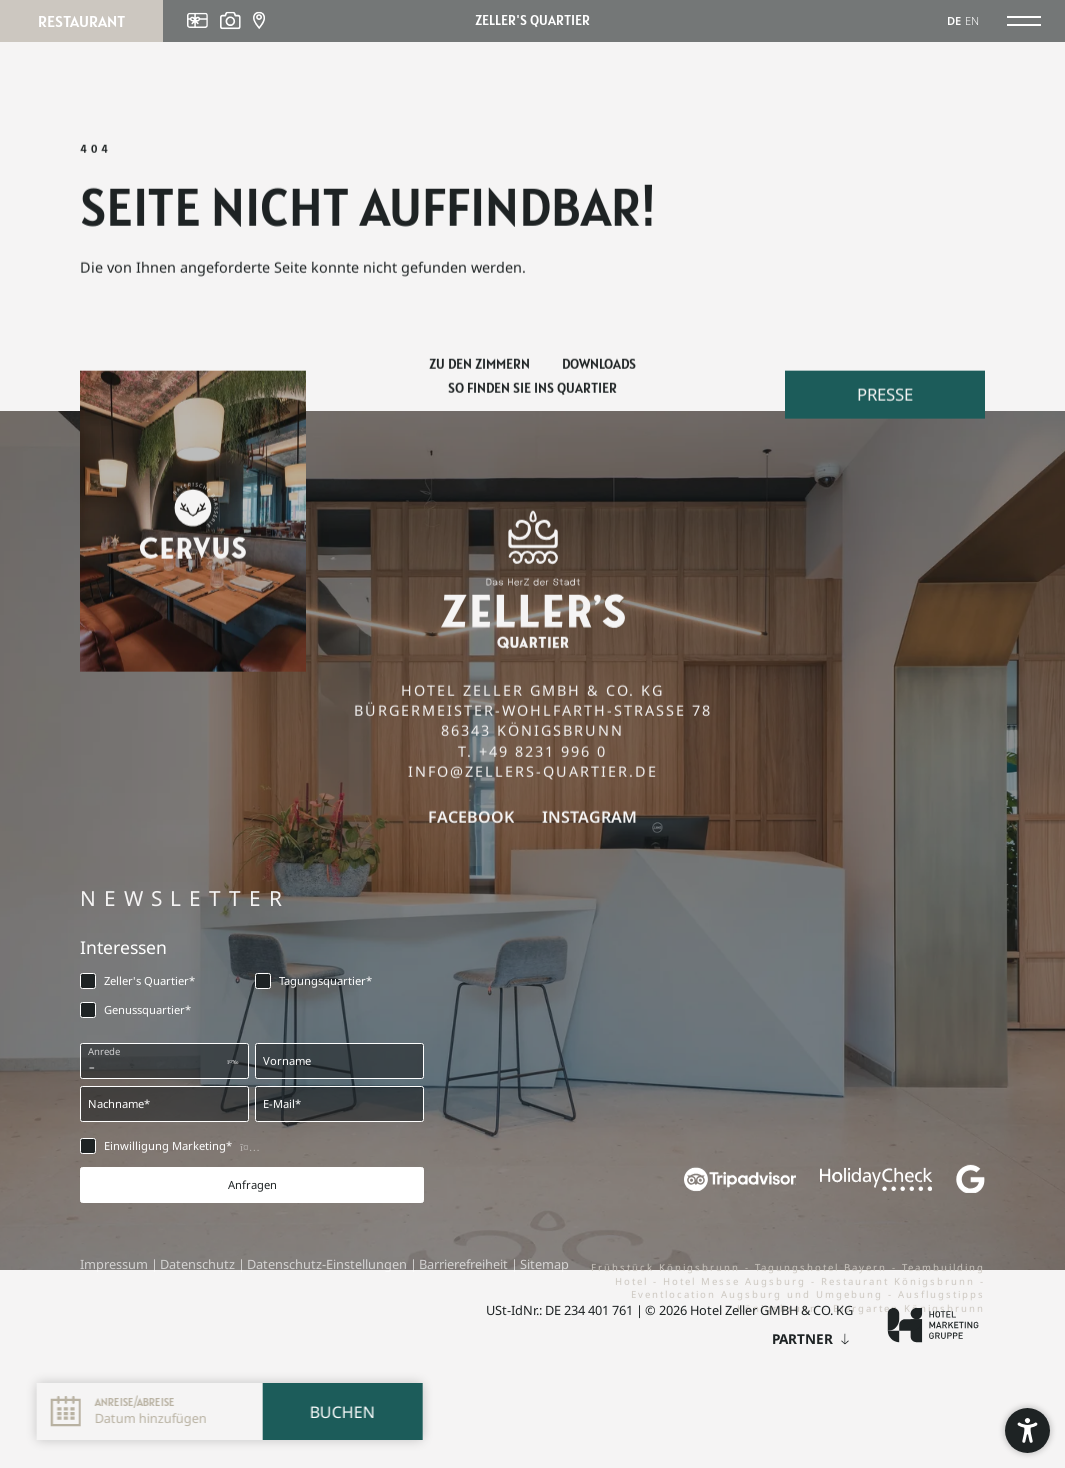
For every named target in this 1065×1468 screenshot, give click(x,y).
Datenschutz (199, 1264)
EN (972, 20)
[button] (1027, 1430)
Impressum (115, 1264)
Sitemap (544, 1264)
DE (954, 20)
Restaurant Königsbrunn (900, 1284)
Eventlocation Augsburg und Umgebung (759, 1297)
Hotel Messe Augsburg (737, 1284)
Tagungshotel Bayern (823, 1270)
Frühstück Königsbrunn (668, 1270)
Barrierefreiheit (465, 1264)
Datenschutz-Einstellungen (328, 1264)
